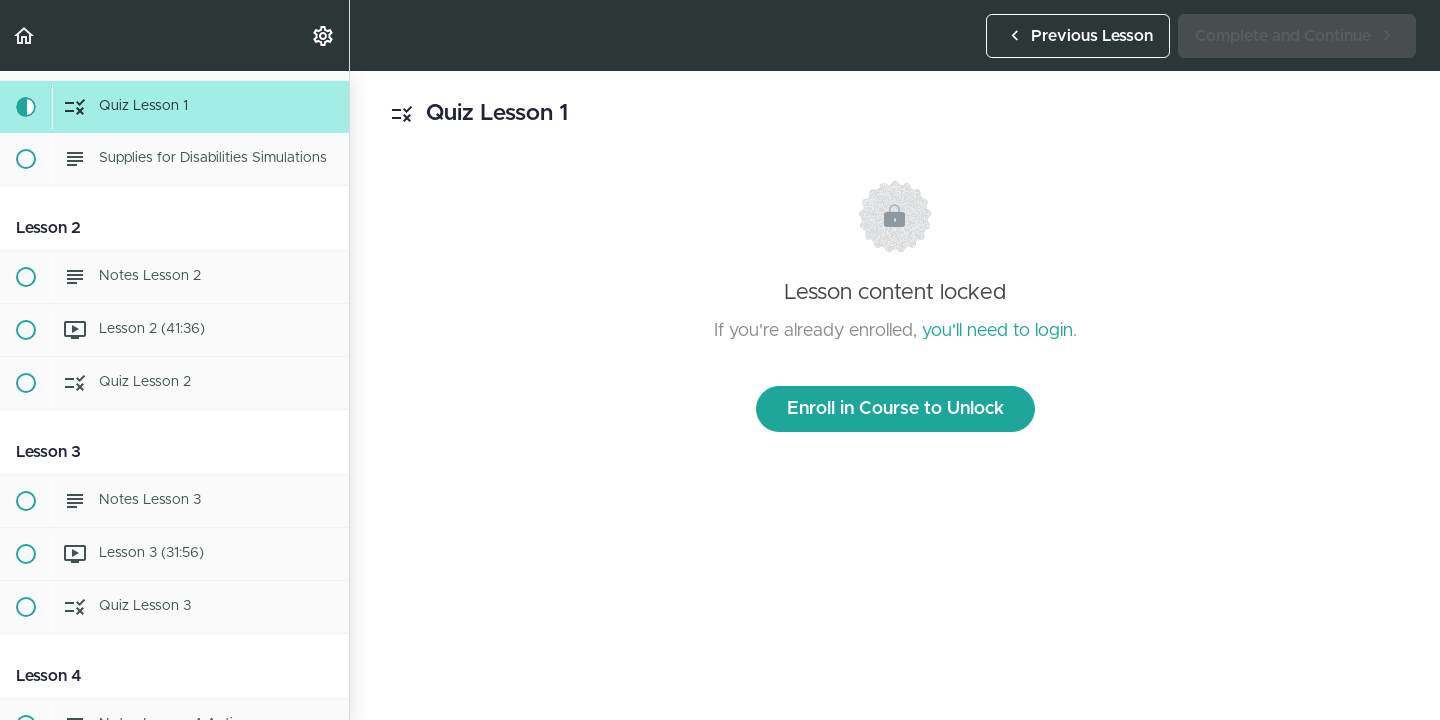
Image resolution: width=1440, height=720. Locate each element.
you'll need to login (997, 331)
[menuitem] (324, 35)
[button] (25, 35)
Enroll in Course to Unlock (895, 409)
